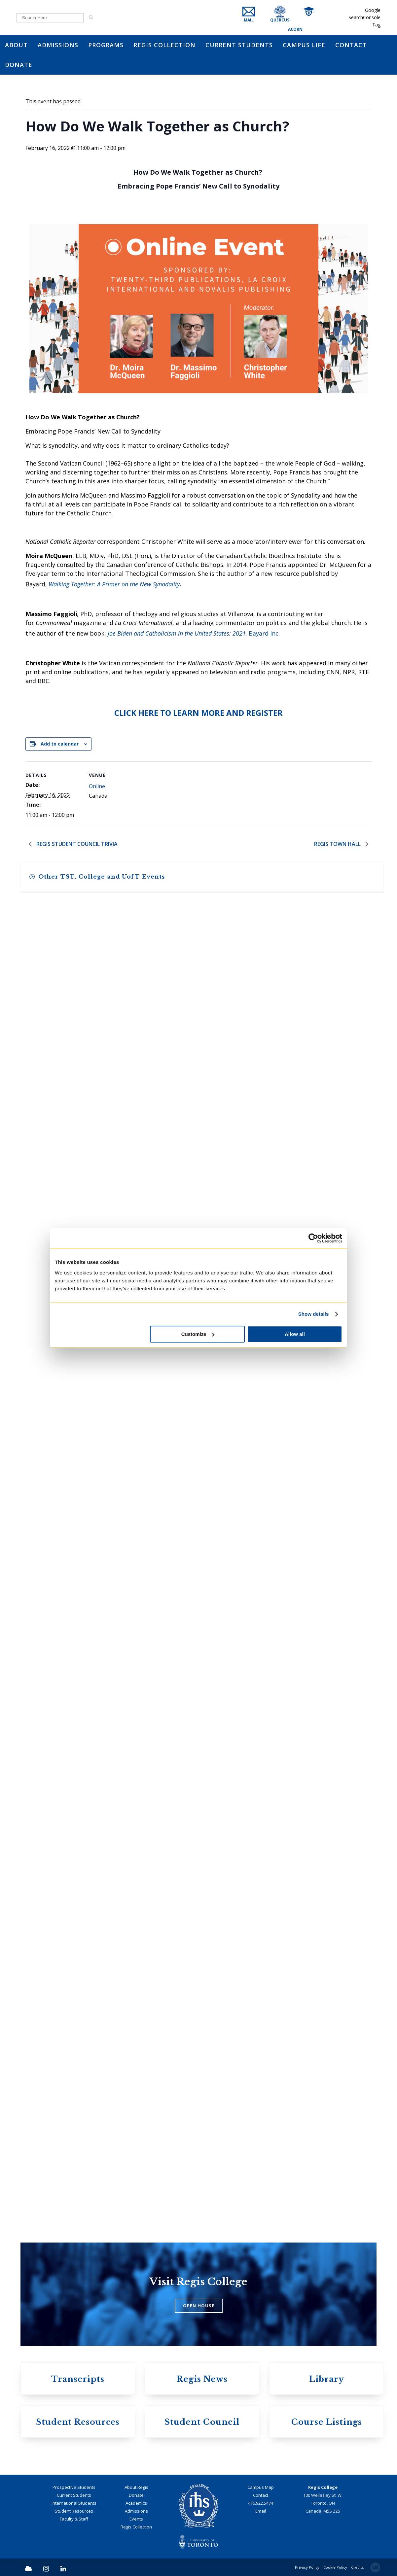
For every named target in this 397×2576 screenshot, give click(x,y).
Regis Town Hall (338, 844)
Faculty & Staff (74, 2519)
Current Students (74, 2495)
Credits (357, 2567)
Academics (136, 2503)
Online (97, 786)
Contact (260, 2495)
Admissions (136, 2511)
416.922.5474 (260, 2503)
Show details (313, 1314)
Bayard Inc (193, 633)
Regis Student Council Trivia (76, 844)
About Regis (136, 2487)
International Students (74, 2503)
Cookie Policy (335, 2567)
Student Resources (74, 2511)
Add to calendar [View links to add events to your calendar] (60, 744)
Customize (197, 1334)
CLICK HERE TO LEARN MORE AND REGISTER (198, 712)
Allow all (295, 1334)
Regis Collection (136, 2527)
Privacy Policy (307, 2567)
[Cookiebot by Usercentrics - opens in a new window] (313, 1238)
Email (260, 2511)
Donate (136, 2495)
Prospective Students (74, 2487)
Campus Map (260, 2487)
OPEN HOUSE (198, 2306)
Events (136, 2519)
